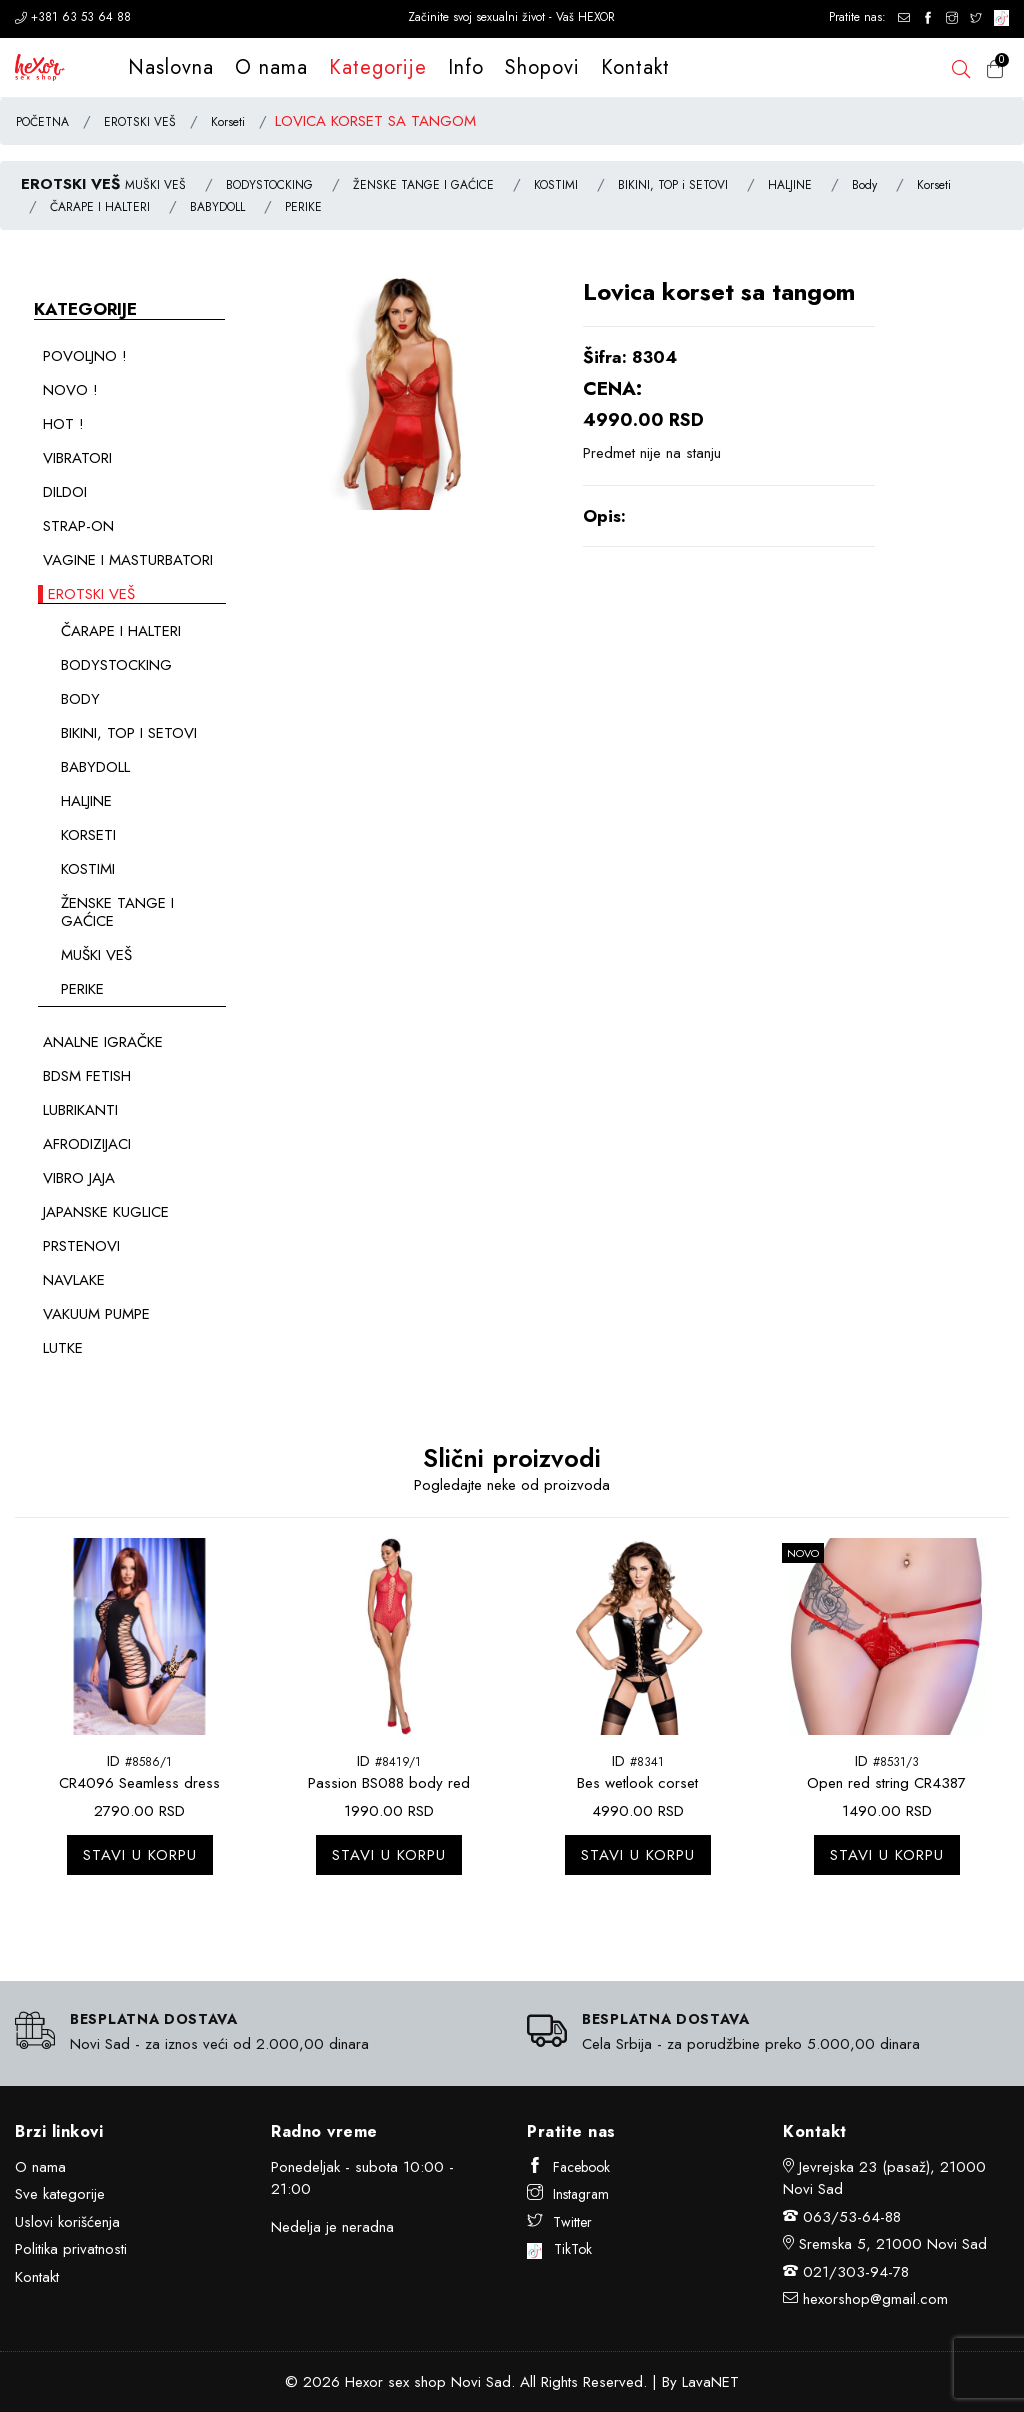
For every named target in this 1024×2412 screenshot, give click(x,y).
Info (466, 67)
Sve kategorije (60, 2194)
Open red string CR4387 (886, 1783)
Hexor (364, 2382)
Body (864, 185)
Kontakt (635, 67)
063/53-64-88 (852, 2217)
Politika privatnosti (71, 2249)
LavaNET (710, 2382)
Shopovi (542, 67)
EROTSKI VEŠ (140, 122)
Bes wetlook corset (637, 1783)
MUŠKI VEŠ (155, 185)
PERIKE (303, 207)
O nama (271, 67)
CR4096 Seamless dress (139, 1783)
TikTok (559, 2249)
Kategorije (378, 67)
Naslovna (171, 67)
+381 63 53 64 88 (73, 17)
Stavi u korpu (140, 1855)
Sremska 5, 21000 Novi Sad (893, 2244)
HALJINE (790, 185)
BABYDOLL (217, 207)
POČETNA (42, 122)
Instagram (568, 2194)
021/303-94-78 (856, 2272)
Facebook (568, 2167)
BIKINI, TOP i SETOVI (673, 185)
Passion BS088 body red (389, 1783)
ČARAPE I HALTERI (100, 207)
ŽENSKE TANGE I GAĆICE (423, 185)
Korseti (228, 122)
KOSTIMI (556, 185)
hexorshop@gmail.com (875, 2299)
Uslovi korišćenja (67, 2222)
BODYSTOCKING (269, 185)
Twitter (559, 2222)
